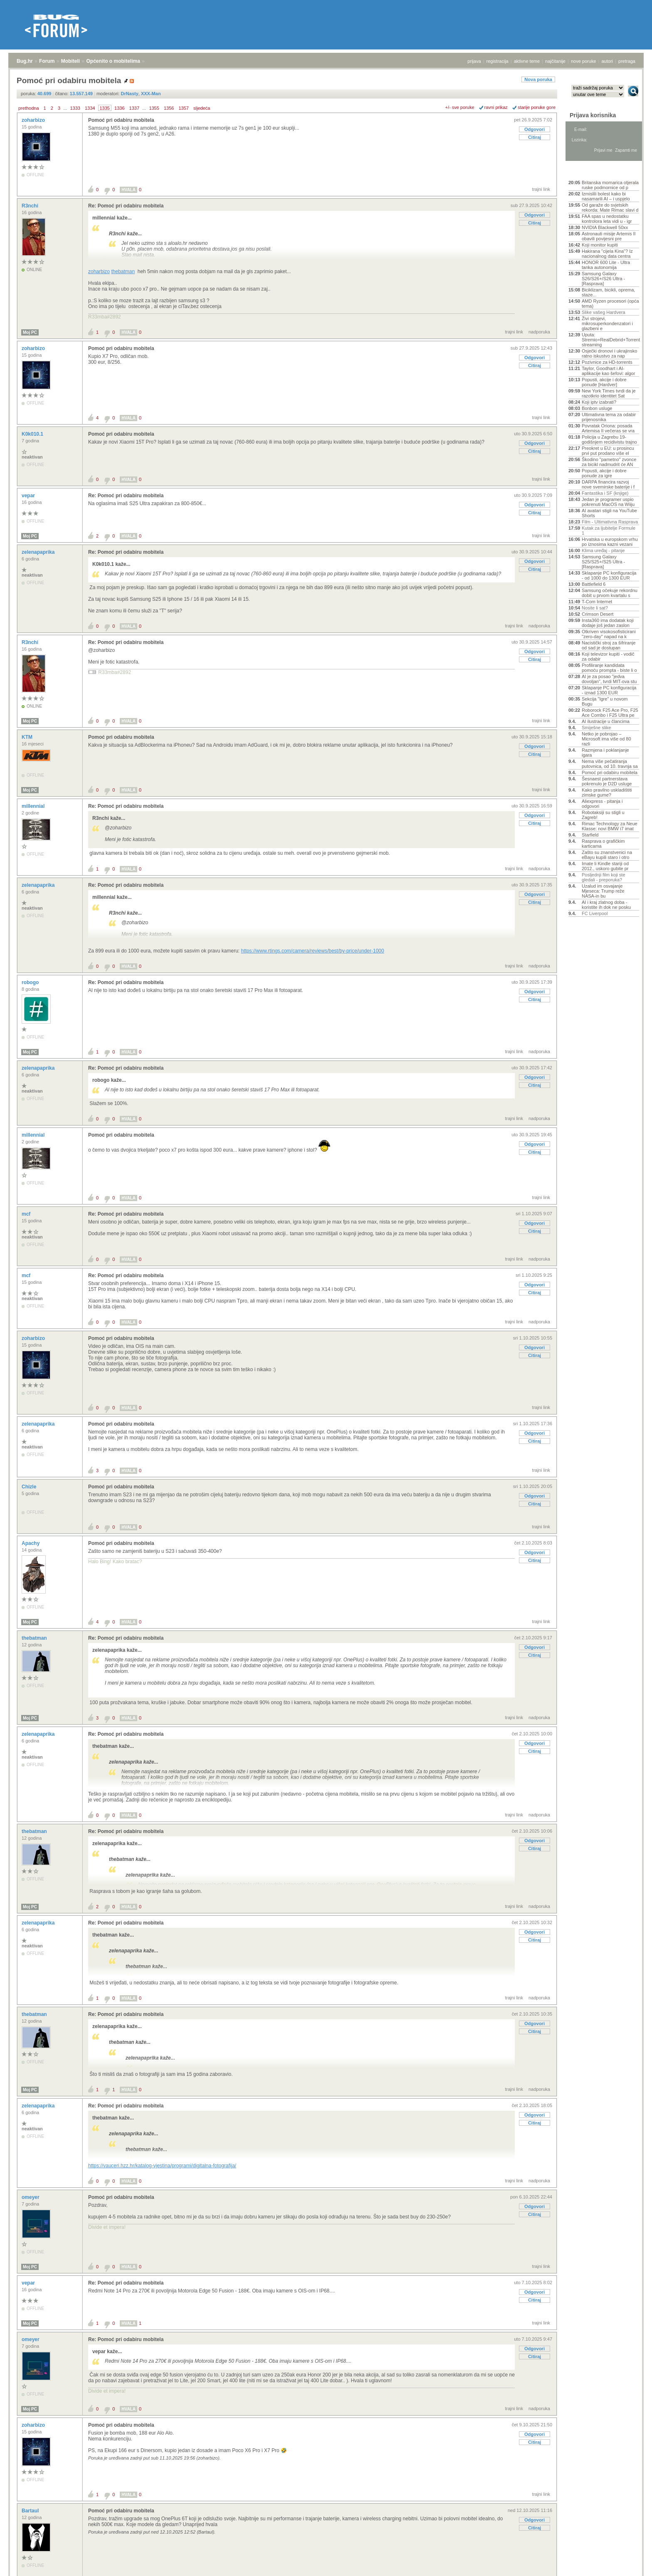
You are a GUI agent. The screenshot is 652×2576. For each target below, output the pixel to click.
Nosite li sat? (595, 607)
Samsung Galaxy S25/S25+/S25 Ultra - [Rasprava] (603, 561)
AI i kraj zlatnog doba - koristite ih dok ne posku (606, 905)
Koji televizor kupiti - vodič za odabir (608, 656)
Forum (46, 61)
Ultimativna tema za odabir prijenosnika (609, 417)
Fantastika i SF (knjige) (605, 493)
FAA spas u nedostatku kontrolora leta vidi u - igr (607, 219)
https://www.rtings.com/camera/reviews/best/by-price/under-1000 (312, 951)
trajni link (541, 189)
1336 (119, 108)
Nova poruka (538, 79)
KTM (28, 737)
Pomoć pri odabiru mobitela (121, 120)
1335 (105, 108)
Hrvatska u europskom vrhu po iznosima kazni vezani (610, 542)
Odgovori (534, 129)
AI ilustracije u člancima (606, 721)
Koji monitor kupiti (600, 244)
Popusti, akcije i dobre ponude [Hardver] (604, 382)
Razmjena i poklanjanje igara (605, 753)
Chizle (30, 1487)
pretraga (626, 61)
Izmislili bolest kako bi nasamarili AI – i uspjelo (606, 196)
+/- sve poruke (459, 107)
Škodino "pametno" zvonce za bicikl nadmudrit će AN (609, 462)
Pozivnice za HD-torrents (607, 362)
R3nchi (31, 206)
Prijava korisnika (593, 115)
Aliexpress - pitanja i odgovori (602, 804)
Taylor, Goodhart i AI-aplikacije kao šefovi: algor (608, 371)
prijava (474, 61)
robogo (31, 982)
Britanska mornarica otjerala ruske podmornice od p (610, 185)
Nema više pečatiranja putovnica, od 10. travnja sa (610, 764)
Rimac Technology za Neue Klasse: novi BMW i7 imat (609, 826)
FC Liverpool (595, 913)
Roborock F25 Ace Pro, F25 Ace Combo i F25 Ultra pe (610, 713)
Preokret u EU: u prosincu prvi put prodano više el (608, 451)
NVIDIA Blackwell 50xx (605, 227)
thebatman (123, 271)
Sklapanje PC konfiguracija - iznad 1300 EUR (609, 690)
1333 (75, 108)
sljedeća (201, 108)
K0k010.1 (33, 434)
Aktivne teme (588, 171)
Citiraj (534, 137)
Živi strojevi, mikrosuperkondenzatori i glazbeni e (607, 323)
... (65, 108)
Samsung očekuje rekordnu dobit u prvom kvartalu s (609, 593)
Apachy (31, 1543)
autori (607, 61)
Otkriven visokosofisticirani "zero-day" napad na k (609, 634)
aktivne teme (527, 61)
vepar (29, 495)
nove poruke (583, 61)
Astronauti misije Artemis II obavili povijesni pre (609, 236)
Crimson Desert (597, 614)
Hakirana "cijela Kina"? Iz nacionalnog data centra (607, 254)
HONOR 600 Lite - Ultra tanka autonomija (606, 265)
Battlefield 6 (593, 584)
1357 (183, 108)
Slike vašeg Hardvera (603, 312)
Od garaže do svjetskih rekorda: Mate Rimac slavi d (610, 207)
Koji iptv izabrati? (599, 402)
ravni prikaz (496, 107)
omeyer (31, 2197)
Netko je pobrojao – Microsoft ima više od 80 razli (606, 738)
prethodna (28, 108)
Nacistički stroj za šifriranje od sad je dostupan (609, 645)
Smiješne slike (596, 727)
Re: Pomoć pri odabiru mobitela (125, 206)
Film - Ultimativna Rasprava (610, 521)
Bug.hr (25, 61)
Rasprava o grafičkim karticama (603, 844)
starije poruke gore (537, 107)
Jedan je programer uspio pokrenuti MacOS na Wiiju (608, 502)
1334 (90, 108)
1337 (134, 108)
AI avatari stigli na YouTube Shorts (609, 513)
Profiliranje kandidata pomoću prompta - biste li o (609, 668)
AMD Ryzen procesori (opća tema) (610, 303)
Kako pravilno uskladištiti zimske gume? (607, 792)
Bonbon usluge (597, 408)
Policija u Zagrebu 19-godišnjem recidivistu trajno (609, 439)
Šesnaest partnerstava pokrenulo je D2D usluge (607, 781)
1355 (154, 108)
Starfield (590, 834)
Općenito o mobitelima (113, 61)
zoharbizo (34, 120)
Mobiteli (70, 61)
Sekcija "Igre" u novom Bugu (605, 701)
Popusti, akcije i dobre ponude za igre (604, 473)
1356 (169, 108)
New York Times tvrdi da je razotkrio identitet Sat (609, 393)
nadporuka (539, 331)
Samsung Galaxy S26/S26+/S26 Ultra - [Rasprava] (603, 278)
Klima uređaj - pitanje (603, 550)
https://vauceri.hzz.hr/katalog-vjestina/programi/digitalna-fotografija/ (162, 2166)
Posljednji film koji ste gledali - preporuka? (603, 877)
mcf (27, 1214)
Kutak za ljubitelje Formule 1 (608, 530)
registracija (498, 61)
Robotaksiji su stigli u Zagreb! (603, 815)
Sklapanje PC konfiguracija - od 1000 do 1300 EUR (609, 575)
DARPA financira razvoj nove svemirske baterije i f (608, 484)
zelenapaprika (39, 552)
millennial (34, 806)
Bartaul (31, 2511)
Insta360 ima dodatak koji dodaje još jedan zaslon (608, 623)
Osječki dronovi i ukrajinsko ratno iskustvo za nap (609, 353)
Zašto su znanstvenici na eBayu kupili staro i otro (607, 855)
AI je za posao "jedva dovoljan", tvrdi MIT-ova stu (609, 679)
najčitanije (555, 61)
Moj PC (30, 332)
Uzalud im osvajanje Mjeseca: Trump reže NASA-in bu (603, 890)
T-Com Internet (597, 601)
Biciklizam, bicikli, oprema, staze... (608, 292)
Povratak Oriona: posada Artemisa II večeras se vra (608, 428)
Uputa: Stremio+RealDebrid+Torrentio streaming (610, 339)
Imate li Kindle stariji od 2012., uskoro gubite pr (605, 866)
